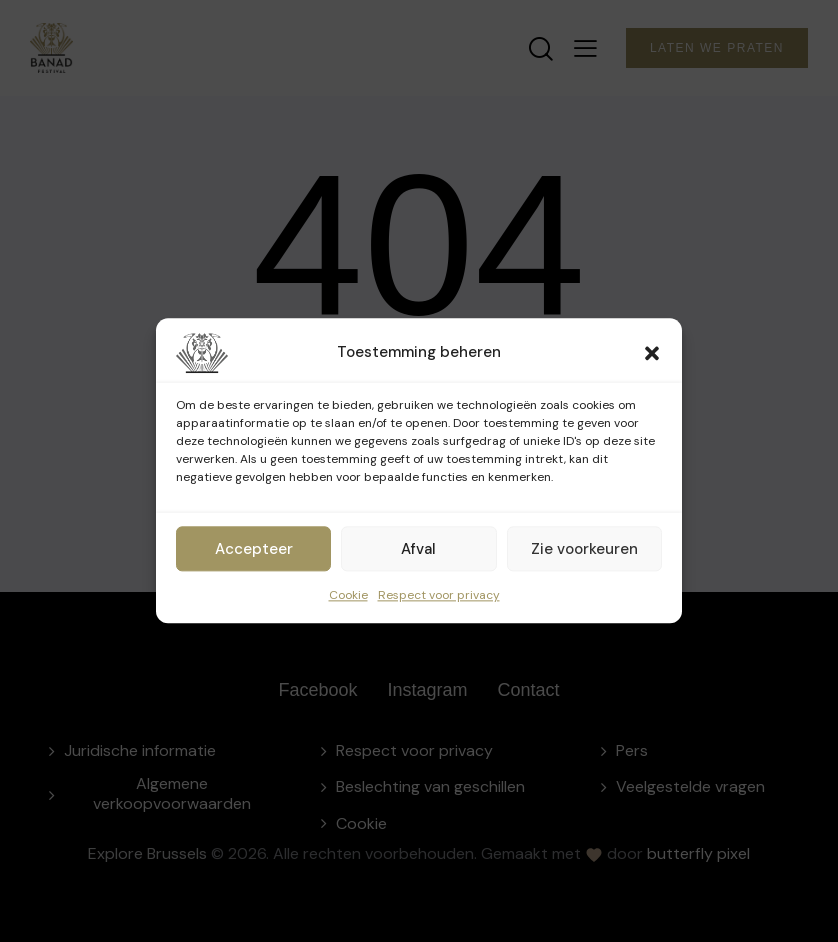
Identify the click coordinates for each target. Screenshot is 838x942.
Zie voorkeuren (584, 549)
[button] (652, 353)
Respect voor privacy (439, 595)
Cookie (348, 595)
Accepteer (254, 549)
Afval (418, 549)
